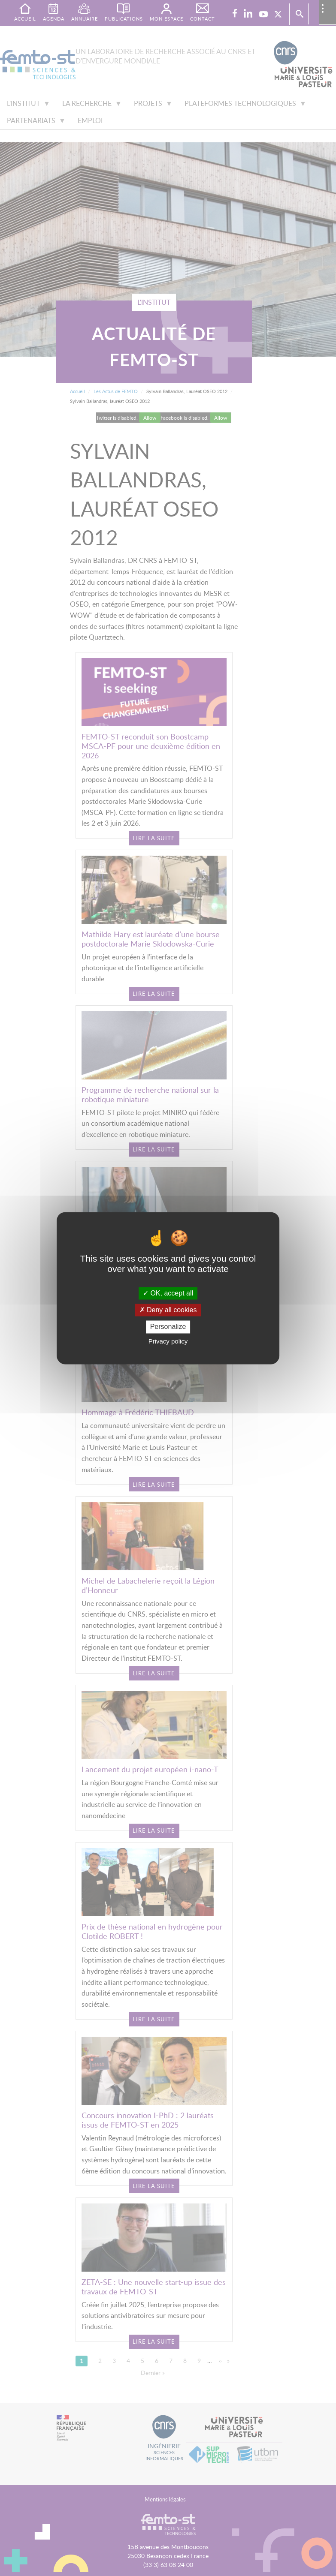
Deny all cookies (168, 1310)
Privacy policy (168, 1341)
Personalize (168, 1327)
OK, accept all (168, 1293)
